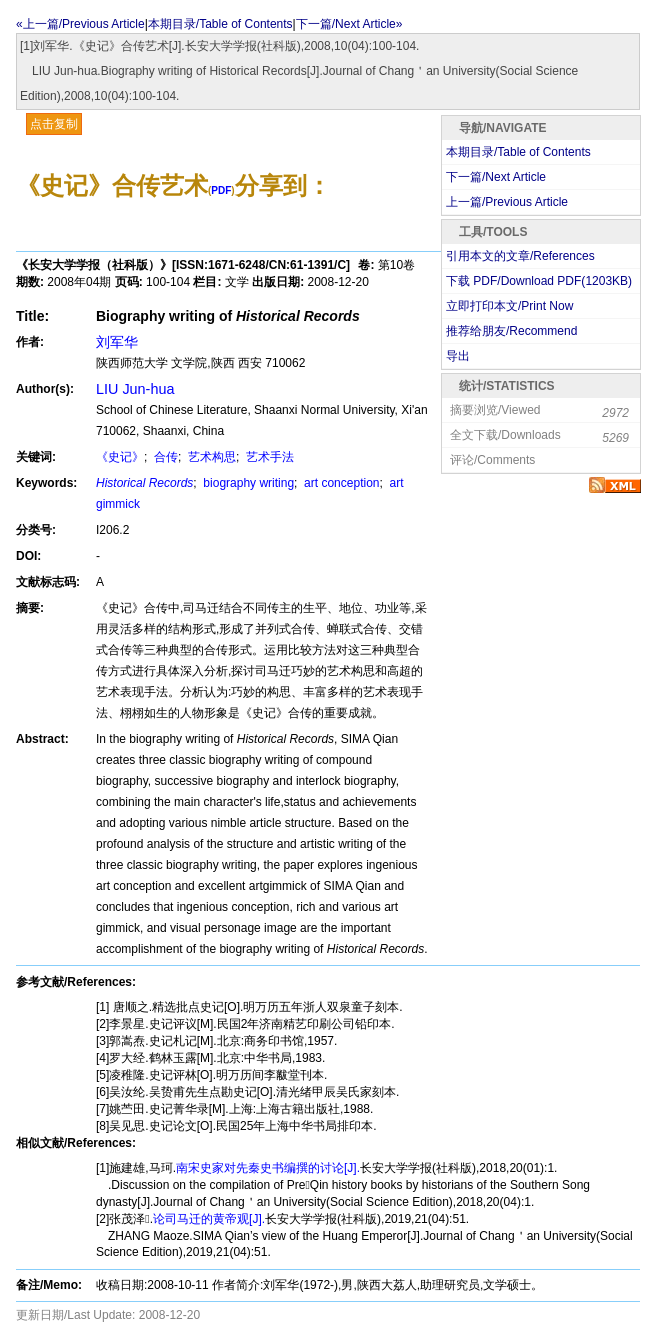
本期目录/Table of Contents (220, 24)
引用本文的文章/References (520, 256)
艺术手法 (268, 457)
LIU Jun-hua (135, 389)
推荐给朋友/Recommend (511, 331)
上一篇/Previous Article (507, 202)
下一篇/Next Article (496, 177)
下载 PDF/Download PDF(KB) (539, 281)
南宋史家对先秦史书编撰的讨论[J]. (268, 1168)
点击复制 (54, 124)
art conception (340, 483)
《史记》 (120, 457)
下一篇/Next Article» (349, 24)
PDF (221, 190)
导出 (458, 356)
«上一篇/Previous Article (80, 24)
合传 (164, 457)
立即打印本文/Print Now (509, 306)
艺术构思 (210, 457)
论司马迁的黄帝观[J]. (209, 1219)
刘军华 (117, 342)
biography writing (247, 483)
